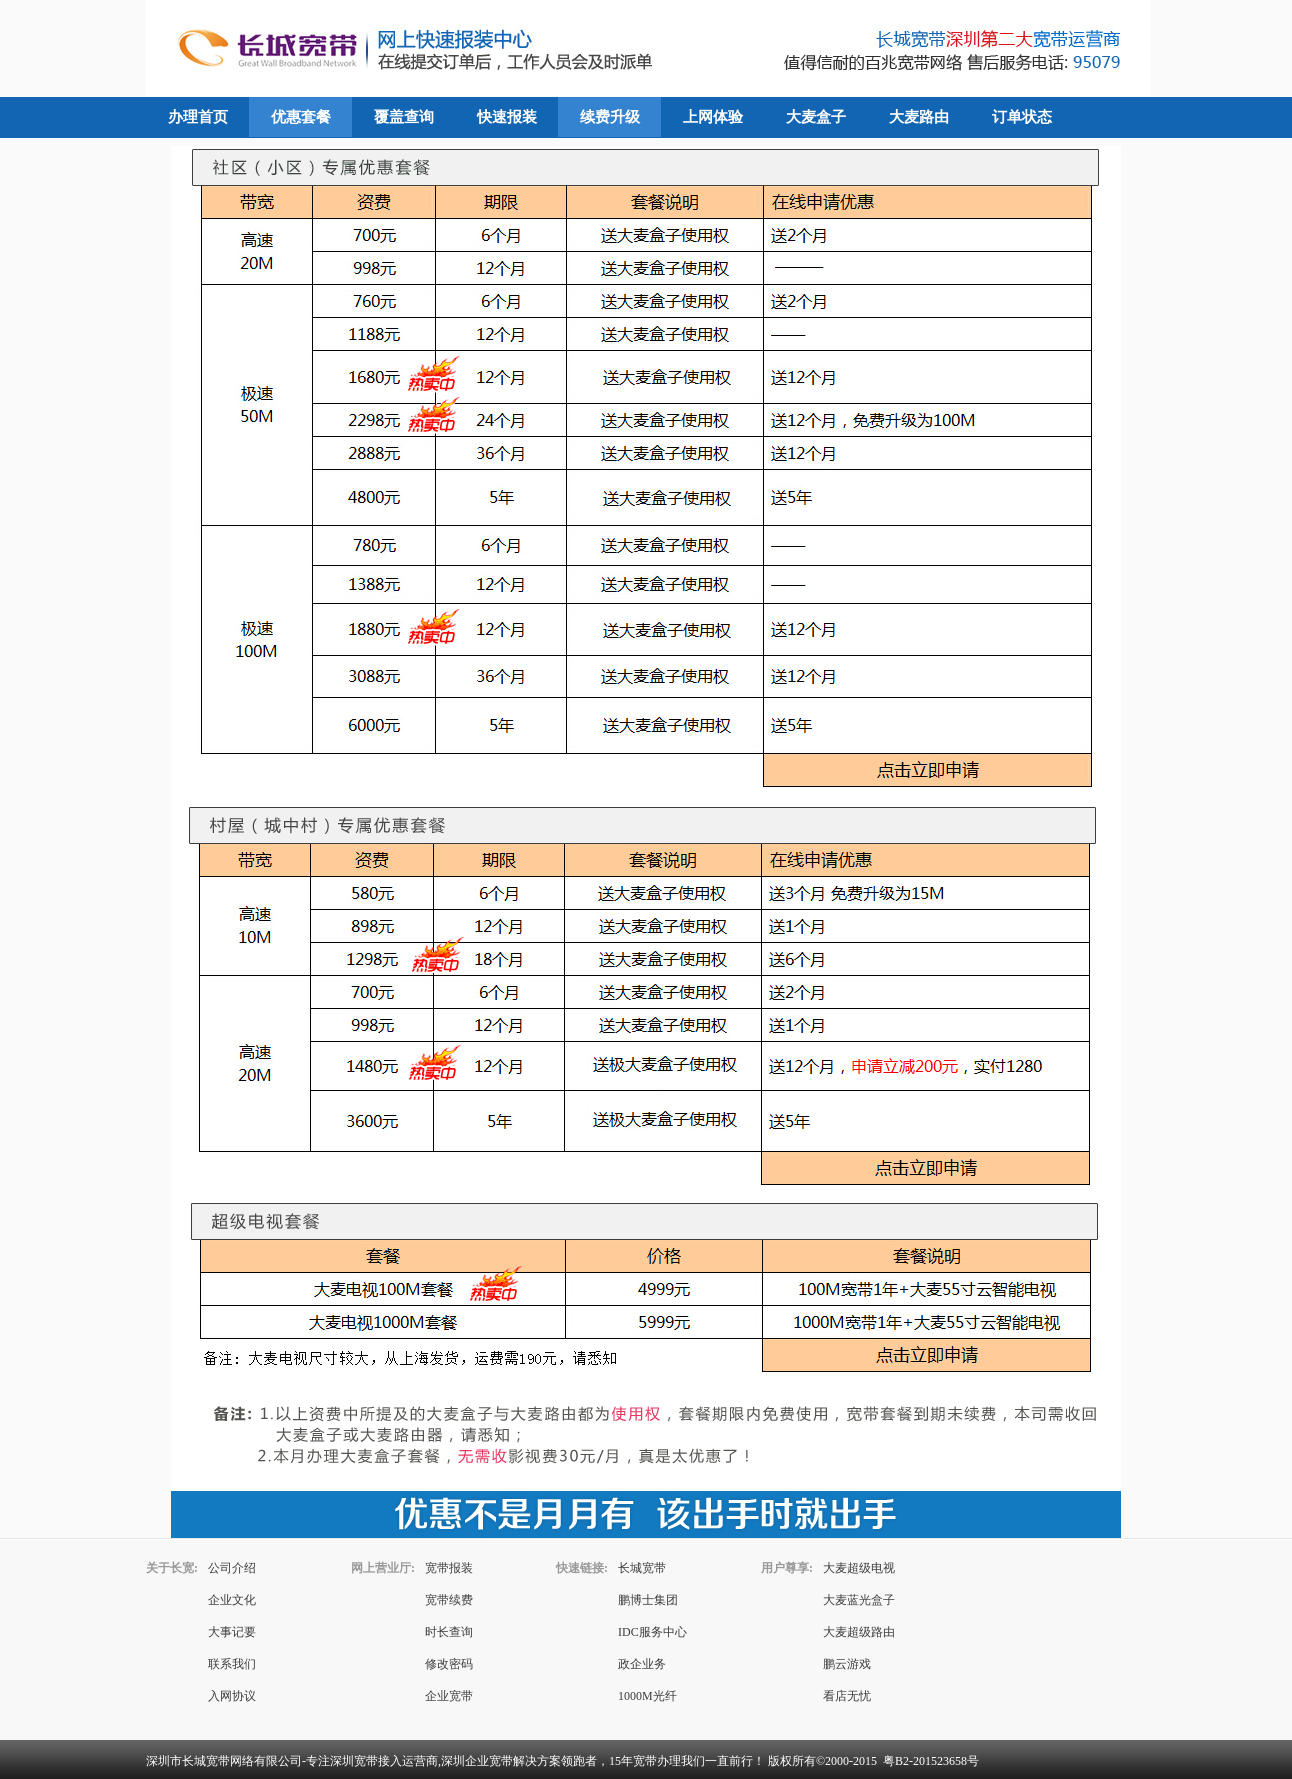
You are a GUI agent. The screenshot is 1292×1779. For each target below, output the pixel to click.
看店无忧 (847, 1696)
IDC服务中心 (652, 1632)
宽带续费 (449, 1600)
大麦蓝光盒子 (859, 1600)
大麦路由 (919, 117)
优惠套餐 (301, 117)
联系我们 (232, 1664)
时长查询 (449, 1632)
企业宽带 (449, 1696)
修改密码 (449, 1664)
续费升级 (610, 117)
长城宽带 (642, 1568)
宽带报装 (449, 1568)
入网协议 (232, 1696)
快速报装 (507, 117)
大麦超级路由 (859, 1632)
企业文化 (232, 1600)
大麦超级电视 (859, 1568)
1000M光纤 (647, 1696)
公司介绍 (232, 1568)
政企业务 (642, 1664)
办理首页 (198, 117)
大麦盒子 (816, 117)
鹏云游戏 (847, 1664)
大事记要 (232, 1632)
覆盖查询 (404, 117)
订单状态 (1022, 117)
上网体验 (713, 117)
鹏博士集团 (648, 1600)
